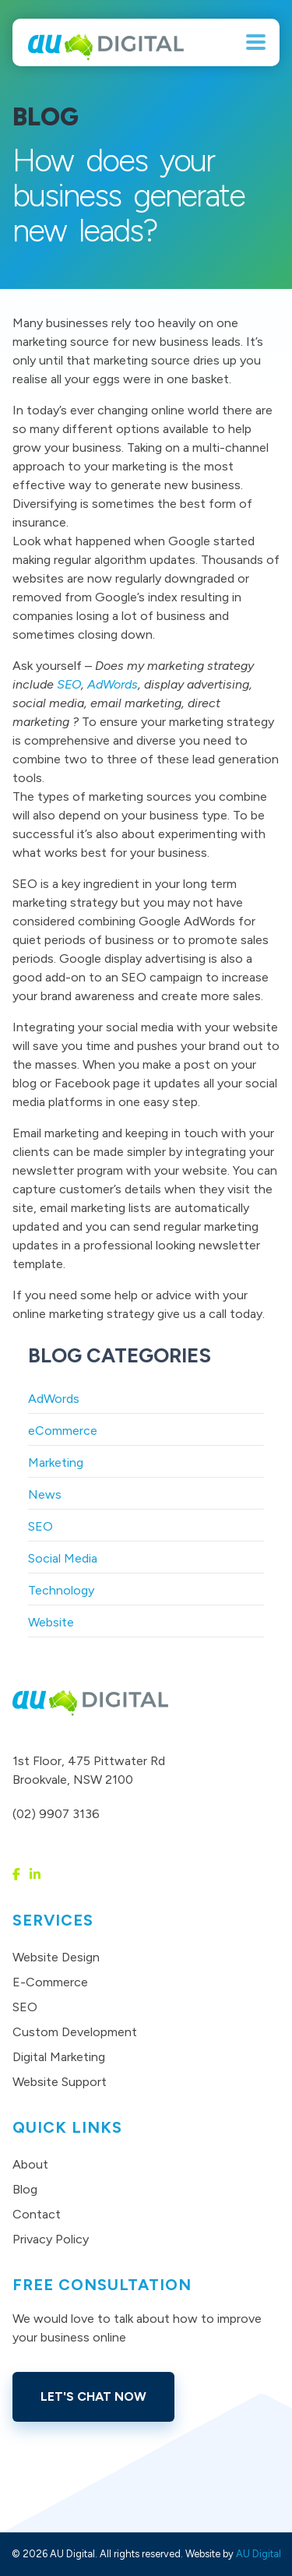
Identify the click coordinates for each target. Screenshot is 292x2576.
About (30, 2164)
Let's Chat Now (93, 2396)
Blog (24, 2189)
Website (51, 1622)
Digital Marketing (58, 2056)
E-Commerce (50, 1982)
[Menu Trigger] (255, 40)
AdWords (112, 684)
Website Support (59, 2081)
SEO (69, 684)
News (45, 1494)
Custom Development (74, 2032)
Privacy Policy (50, 2239)
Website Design (56, 1957)
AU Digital (258, 2554)
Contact (36, 2214)
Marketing (55, 1462)
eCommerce (62, 1430)
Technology (61, 1590)
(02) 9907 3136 (56, 1813)
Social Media (62, 1558)
